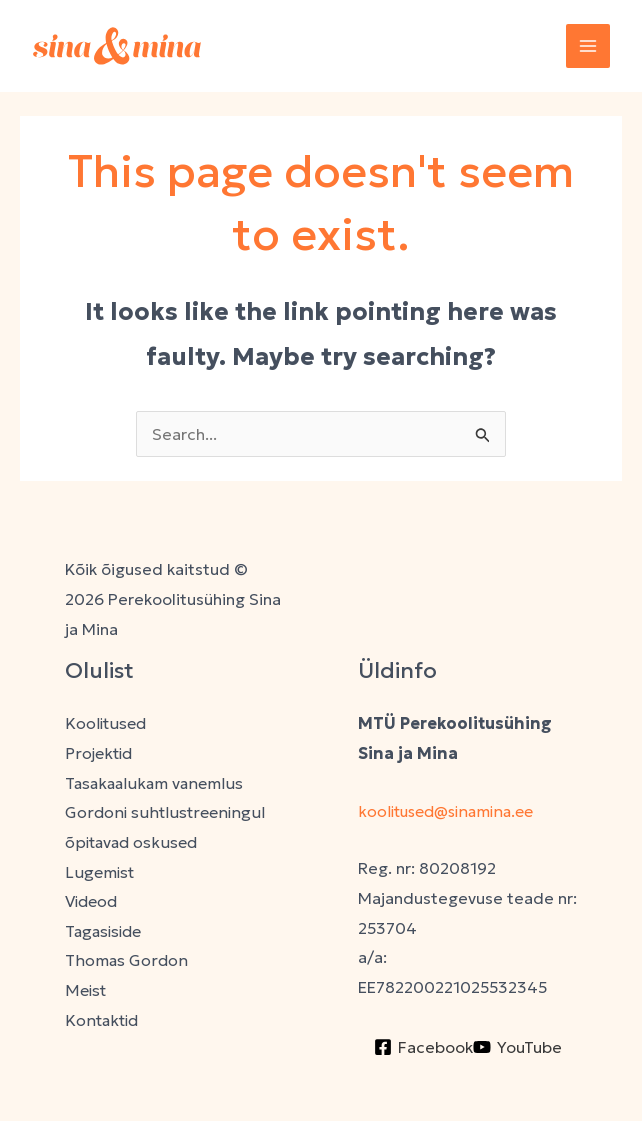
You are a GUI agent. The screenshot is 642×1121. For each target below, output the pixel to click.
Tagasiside (106, 931)
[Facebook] (423, 1047)
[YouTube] (517, 1047)
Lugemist (100, 872)
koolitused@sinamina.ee (453, 811)
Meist (86, 991)
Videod (93, 901)
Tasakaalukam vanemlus (156, 783)
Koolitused (106, 723)
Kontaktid (102, 1020)
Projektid (100, 753)
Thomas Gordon (126, 961)
